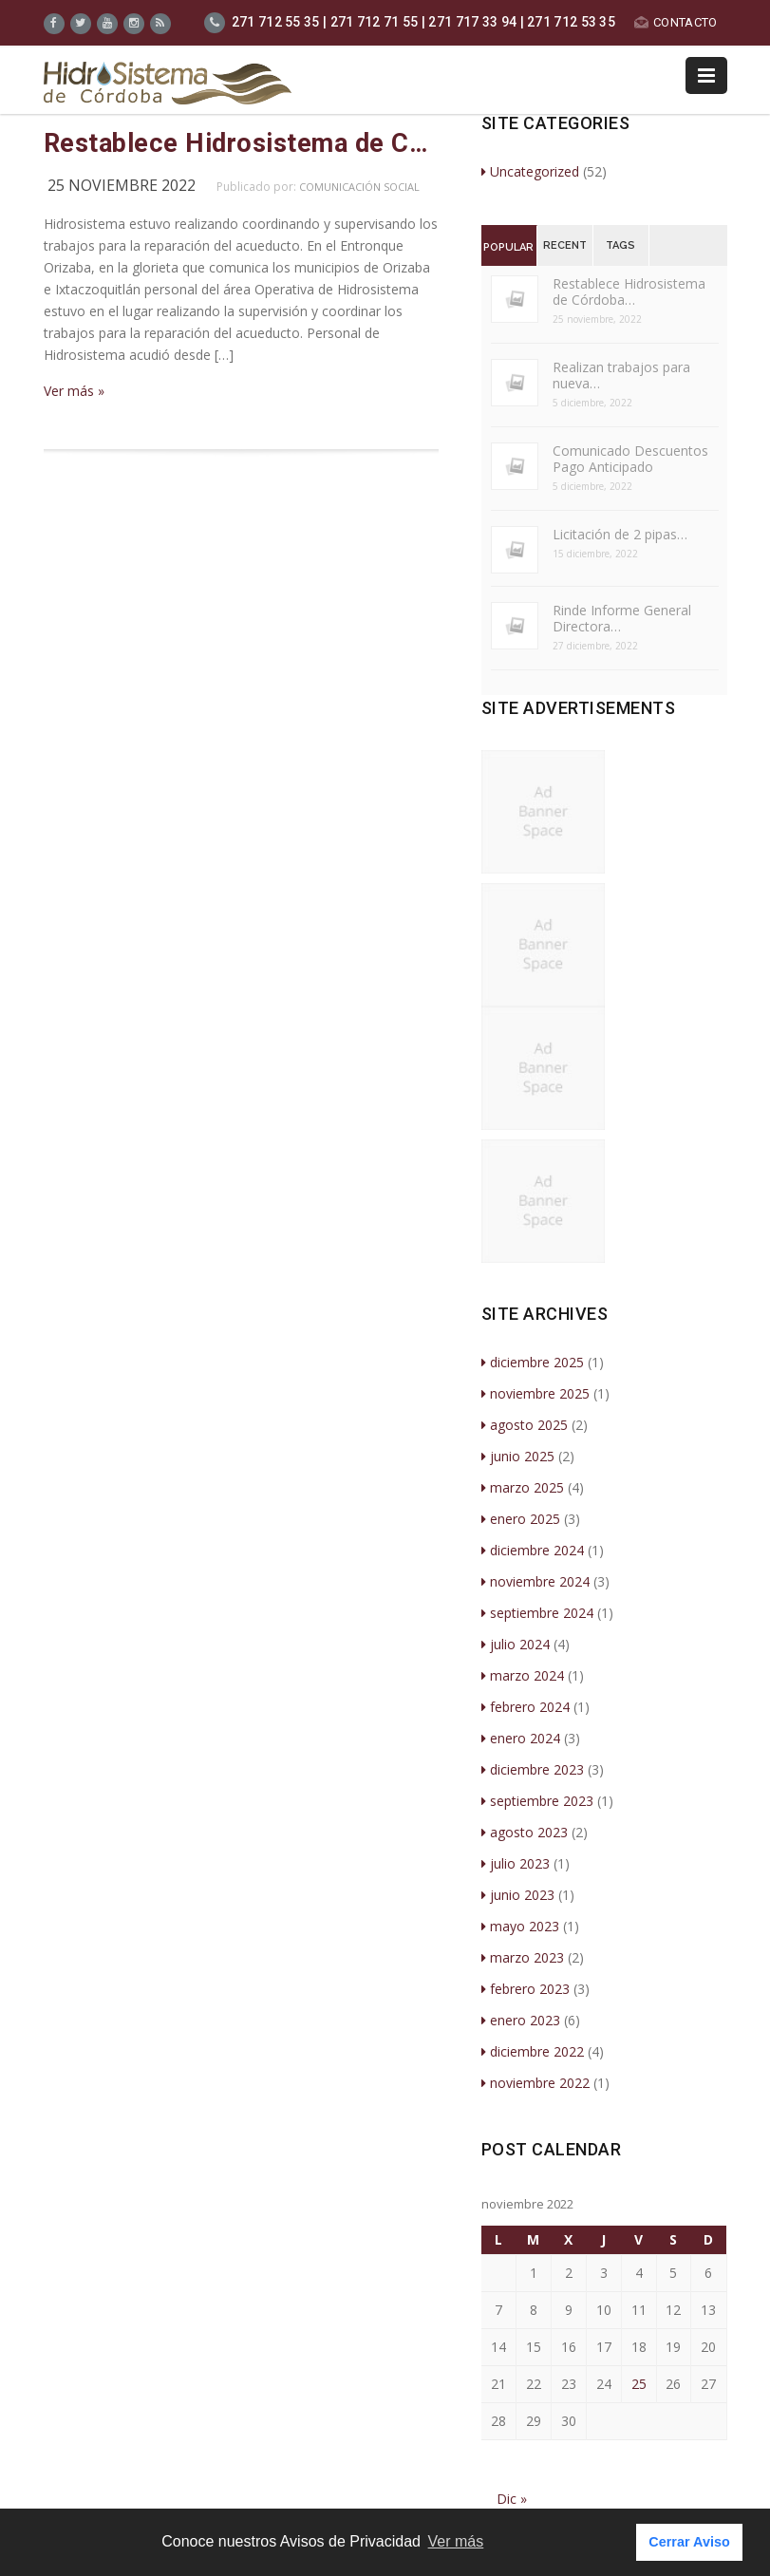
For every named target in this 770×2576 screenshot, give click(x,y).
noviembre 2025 (535, 1393)
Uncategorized (530, 171)
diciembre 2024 (532, 1550)
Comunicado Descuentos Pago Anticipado (630, 458)
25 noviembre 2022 (121, 185)
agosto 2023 (524, 1832)
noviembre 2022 (535, 2083)
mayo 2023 (520, 1926)
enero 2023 (520, 2020)
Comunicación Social (359, 186)
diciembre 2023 (532, 1769)
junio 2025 (517, 1456)
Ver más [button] (456, 2541)
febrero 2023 (525, 1989)
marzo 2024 (522, 1675)
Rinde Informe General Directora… (622, 618)
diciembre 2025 (532, 1362)
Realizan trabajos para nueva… (621, 375)
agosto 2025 (524, 1425)
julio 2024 (515, 1644)
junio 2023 (517, 1895)
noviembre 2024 (535, 1581)
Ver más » (74, 391)
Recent (565, 245)
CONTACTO (675, 22)
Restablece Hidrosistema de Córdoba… (629, 291)
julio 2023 (515, 1863)
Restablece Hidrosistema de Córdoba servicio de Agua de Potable (241, 143)
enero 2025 (520, 1519)
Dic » (512, 2499)
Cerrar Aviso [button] (688, 2541)
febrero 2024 (525, 1707)
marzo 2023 (522, 1957)
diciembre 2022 (532, 2051)
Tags (620, 245)
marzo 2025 (522, 1487)
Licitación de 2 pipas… (620, 534)
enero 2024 (520, 1738)
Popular (508, 247)
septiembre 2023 (537, 1801)
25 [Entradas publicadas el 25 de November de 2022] (639, 2384)
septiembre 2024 (537, 1613)
